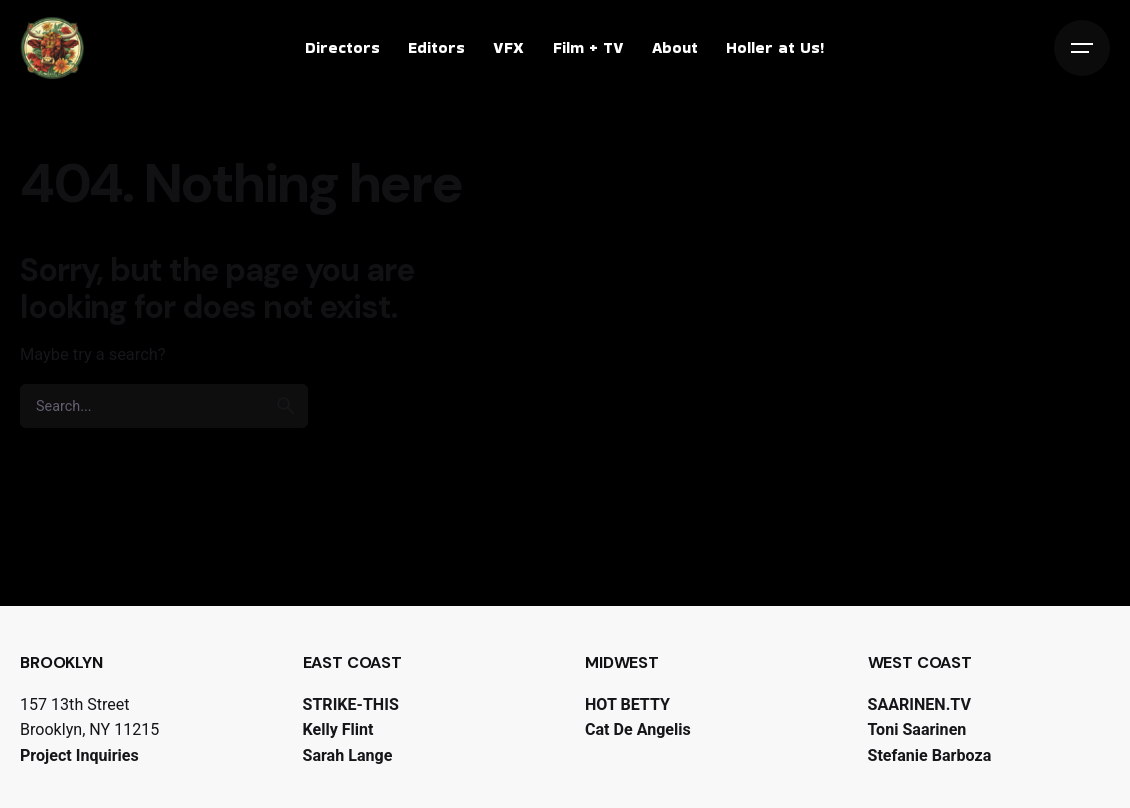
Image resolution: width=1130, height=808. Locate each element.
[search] (286, 406)
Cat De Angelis (638, 729)
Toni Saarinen (917, 729)
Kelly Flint (338, 729)
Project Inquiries (79, 755)
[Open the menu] (1082, 48)
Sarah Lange (348, 755)
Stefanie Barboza (930, 755)
